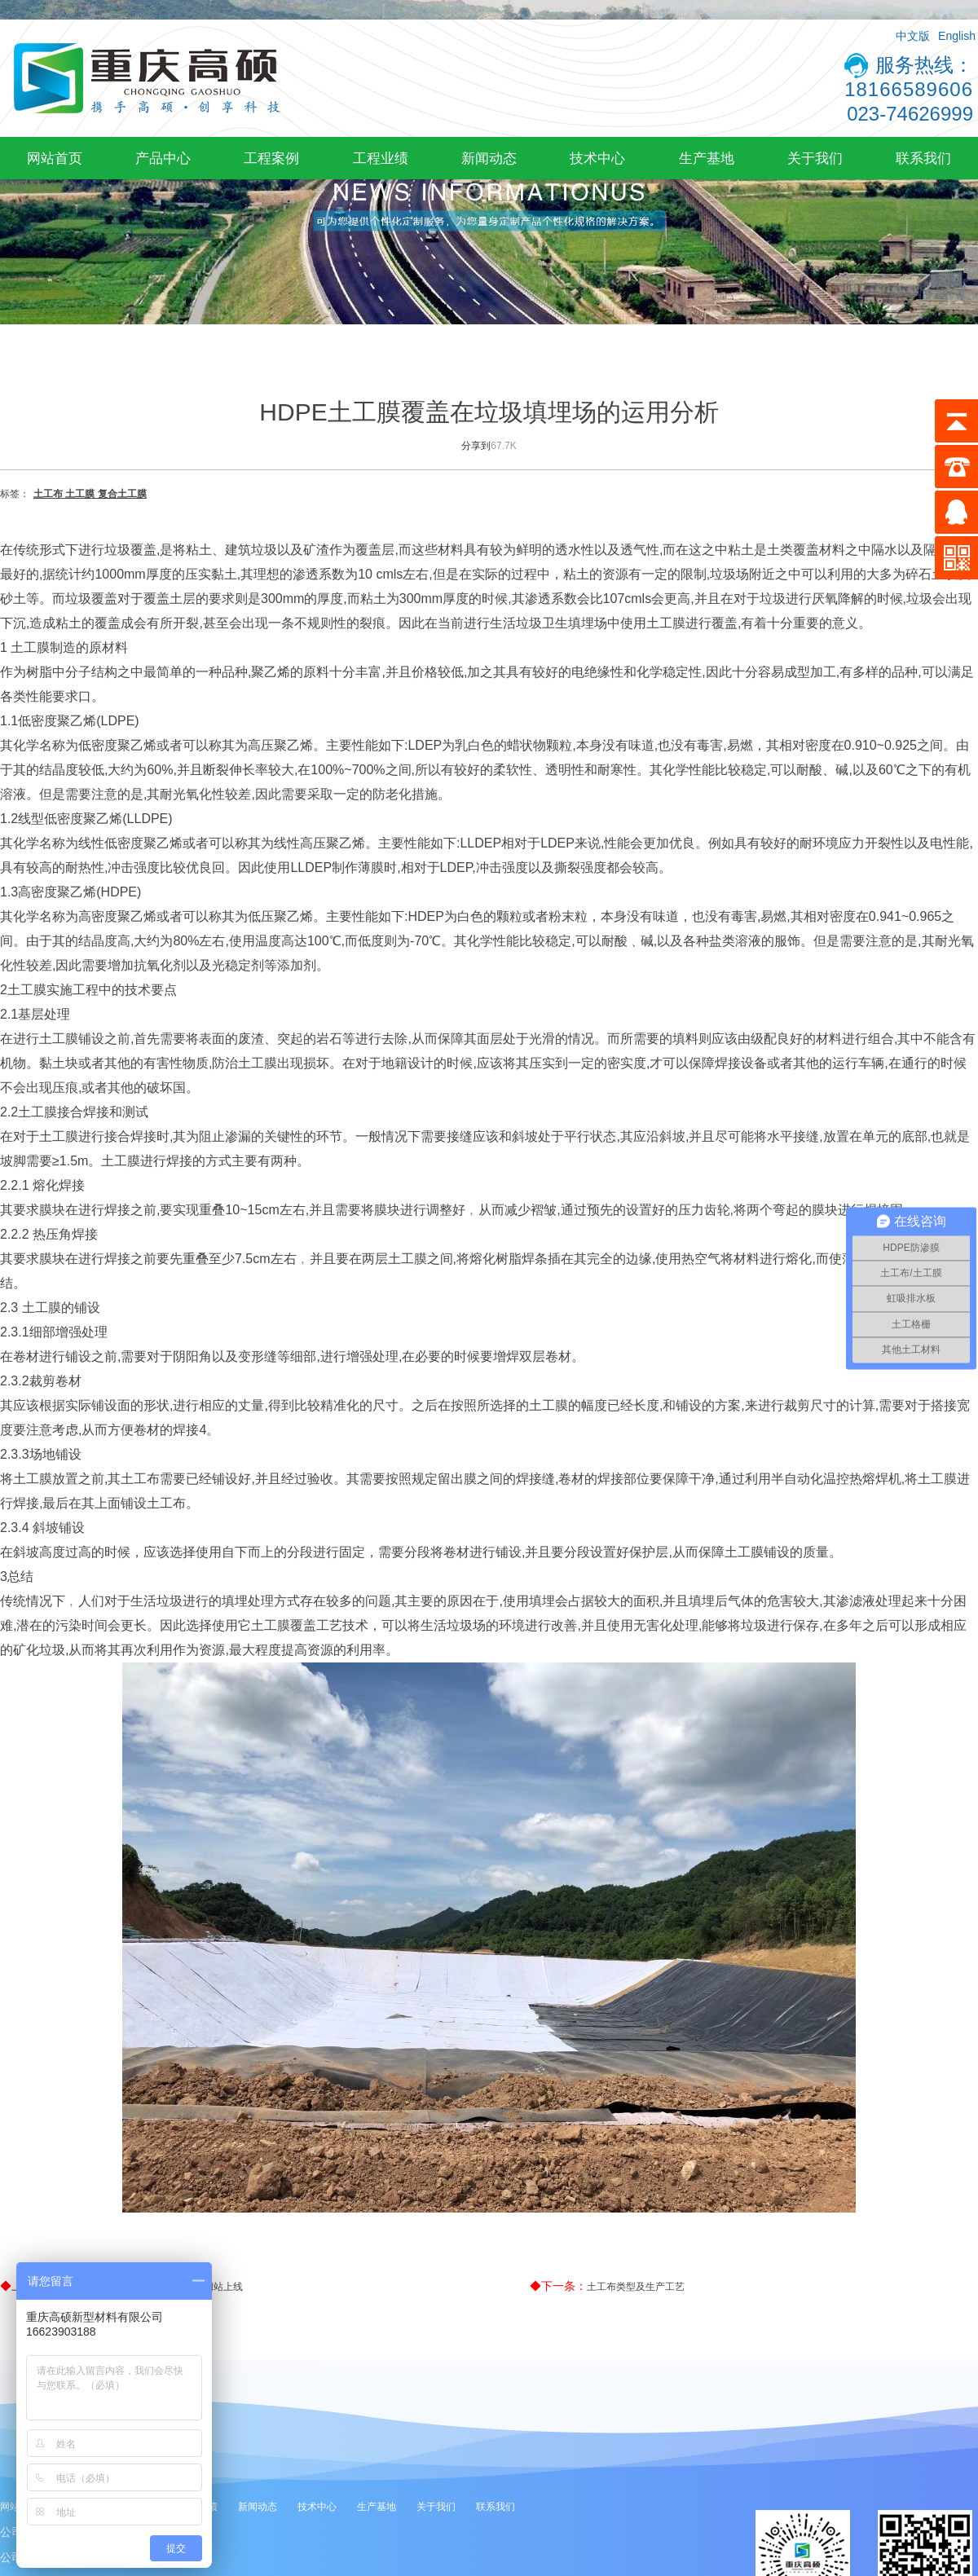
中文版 (913, 35)
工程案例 (271, 158)
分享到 (476, 445)
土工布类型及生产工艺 (636, 2286)
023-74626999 (910, 114)
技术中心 (597, 158)
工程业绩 (380, 158)
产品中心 (163, 158)
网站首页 (54, 158)
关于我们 (815, 158)
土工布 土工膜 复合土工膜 (90, 494)
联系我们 (923, 158)
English (957, 35)
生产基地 (706, 158)
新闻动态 (489, 158)
